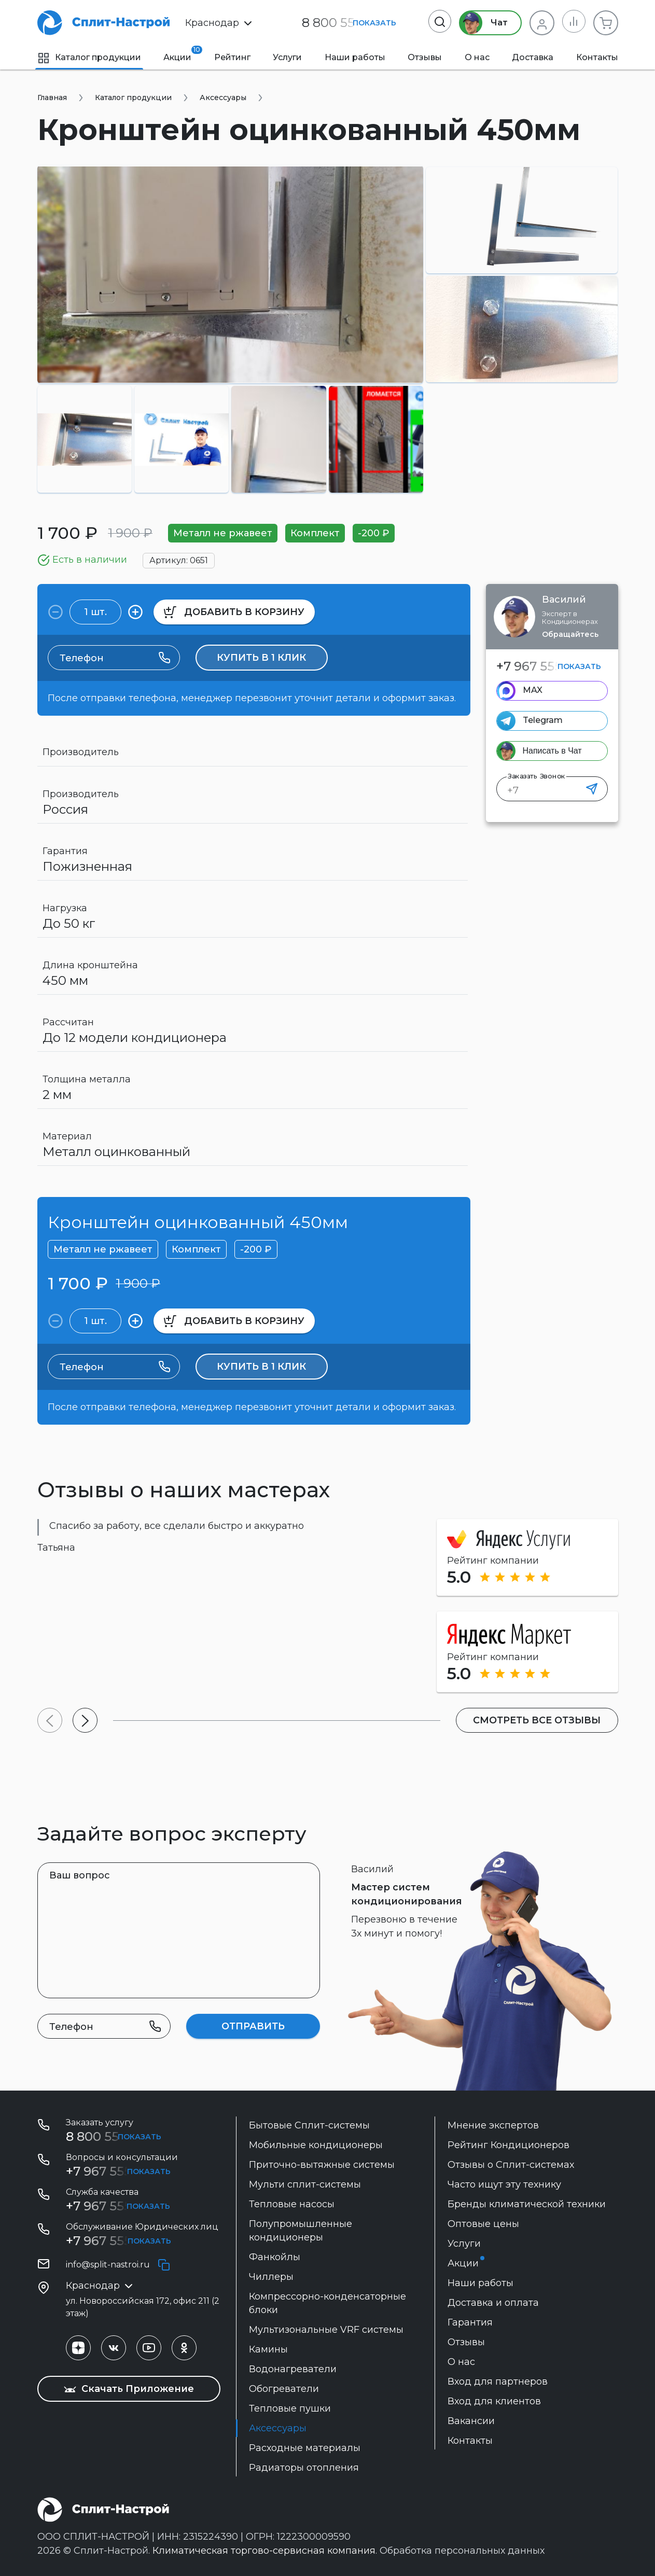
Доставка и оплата (493, 2302)
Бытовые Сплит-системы (309, 2125)
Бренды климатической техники (527, 2204)
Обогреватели (284, 2388)
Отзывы (425, 57)
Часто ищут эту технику (504, 2184)
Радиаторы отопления (304, 2467)
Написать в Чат (552, 750)
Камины (268, 2349)
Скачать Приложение (129, 2389)
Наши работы (355, 57)
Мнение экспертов (493, 2125)
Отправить (253, 2026)
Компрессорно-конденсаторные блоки (327, 2303)
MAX (532, 690)
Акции (177, 54)
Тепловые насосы (292, 2204)
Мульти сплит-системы (305, 2184)
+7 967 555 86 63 (547, 666)
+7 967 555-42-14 (117, 2240)
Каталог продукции (89, 57)
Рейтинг (232, 57)
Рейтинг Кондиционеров (508, 2145)
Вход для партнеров (498, 2381)
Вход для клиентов (494, 2401)
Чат (482, 22)
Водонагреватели (293, 2369)
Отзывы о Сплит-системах (511, 2164)
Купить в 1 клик (261, 657)
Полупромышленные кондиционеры (300, 2230)
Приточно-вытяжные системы (322, 2164)
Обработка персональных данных (462, 2550)
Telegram (543, 720)
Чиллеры (271, 2276)
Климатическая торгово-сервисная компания (263, 2550)
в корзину (234, 612)
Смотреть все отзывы (536, 1720)
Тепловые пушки (290, 2408)
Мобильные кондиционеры (316, 2145)
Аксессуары (277, 2428)
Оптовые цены (483, 2224)
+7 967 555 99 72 (117, 2205)
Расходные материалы (304, 2448)
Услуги (287, 57)
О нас (477, 57)
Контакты (597, 57)
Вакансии (471, 2421)
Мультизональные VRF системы (326, 2329)
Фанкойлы (274, 2257)
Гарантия (470, 2322)
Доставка (532, 57)
